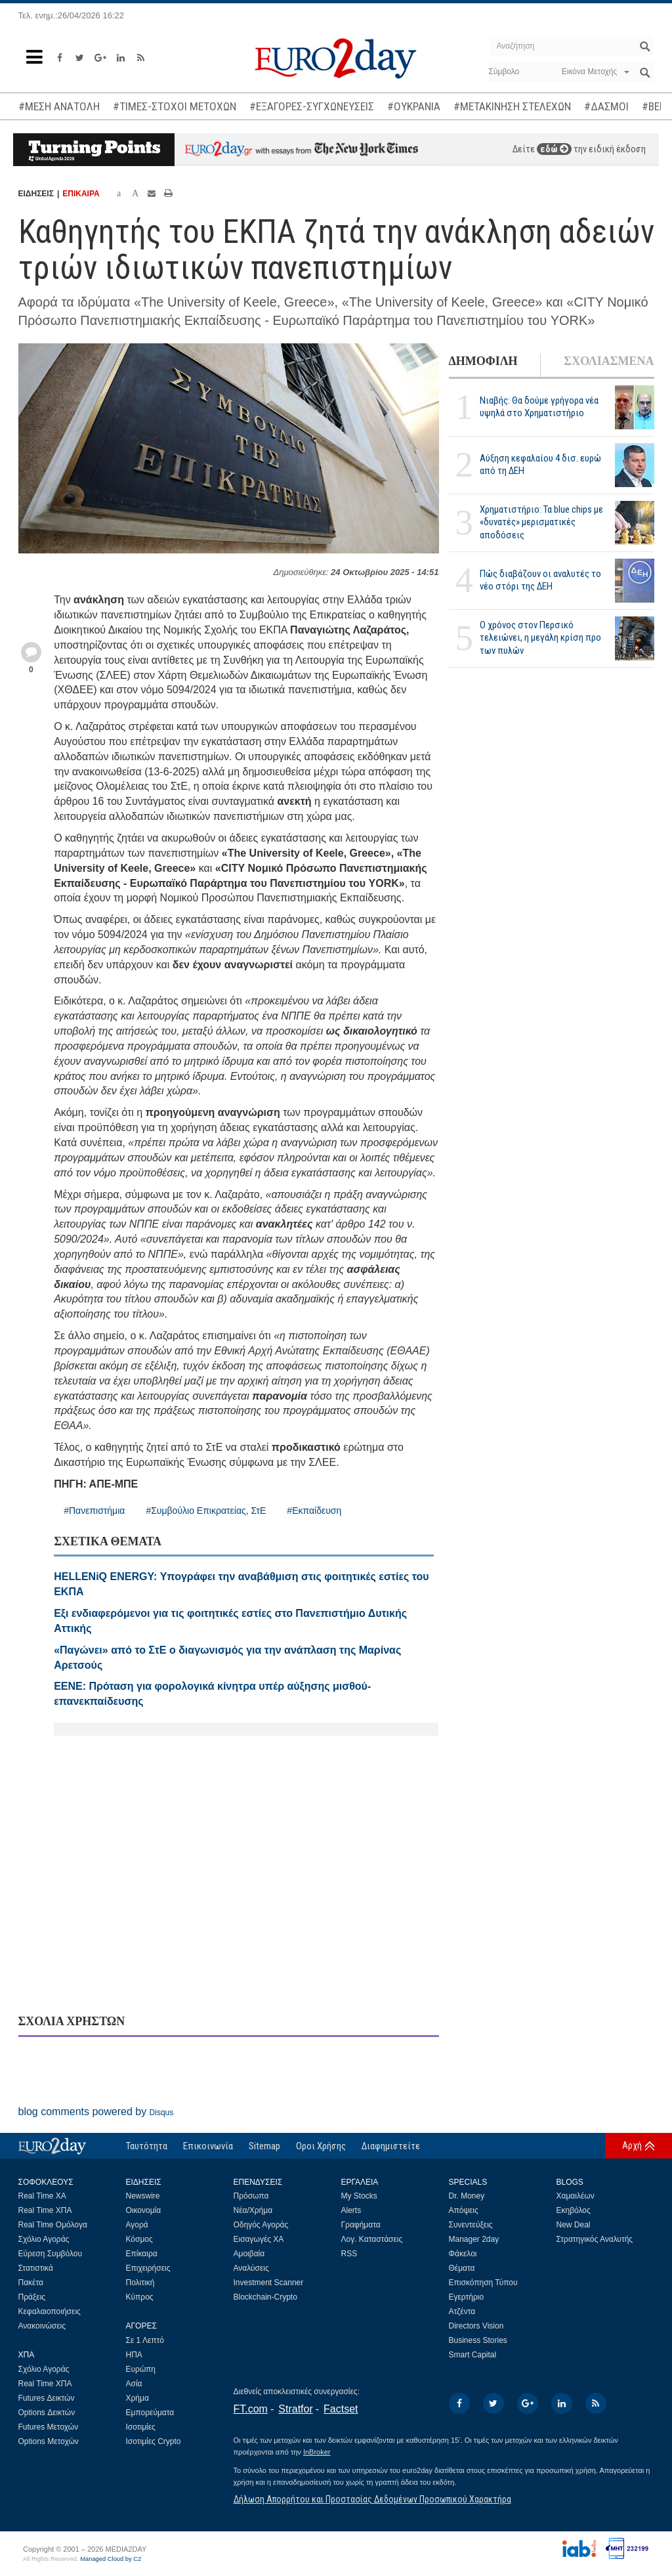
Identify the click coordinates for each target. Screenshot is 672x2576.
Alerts (351, 2210)
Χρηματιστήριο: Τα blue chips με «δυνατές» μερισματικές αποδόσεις (541, 522)
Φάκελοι (463, 2253)
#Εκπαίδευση (314, 1510)
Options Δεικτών (46, 2412)
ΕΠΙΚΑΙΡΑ (80, 193)
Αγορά (137, 2224)
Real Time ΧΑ (42, 2195)
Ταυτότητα (146, 2146)
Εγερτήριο (466, 2297)
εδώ (554, 149)
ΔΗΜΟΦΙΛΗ (483, 361)
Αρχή (632, 2145)
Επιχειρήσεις (148, 2268)
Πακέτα (30, 2282)
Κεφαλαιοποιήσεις (49, 2311)
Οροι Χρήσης (321, 2146)
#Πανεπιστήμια (94, 1510)
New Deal (573, 2224)
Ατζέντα (462, 2311)
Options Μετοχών (48, 2441)
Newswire (143, 2195)
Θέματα (462, 2268)
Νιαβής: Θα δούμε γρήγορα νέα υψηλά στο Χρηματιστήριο (539, 407)
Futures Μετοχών (48, 2427)
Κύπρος (140, 2297)
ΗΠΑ (134, 2354)
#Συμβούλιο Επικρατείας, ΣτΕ (206, 1510)
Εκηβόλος (573, 2210)
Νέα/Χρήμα (253, 2210)
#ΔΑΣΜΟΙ (606, 106)
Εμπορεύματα (150, 2412)
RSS (349, 2253)
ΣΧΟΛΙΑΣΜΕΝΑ (609, 361)
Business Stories (478, 2340)
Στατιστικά (35, 2268)
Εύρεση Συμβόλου (50, 2253)
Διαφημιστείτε (391, 2146)
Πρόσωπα (251, 2195)
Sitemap (264, 2146)
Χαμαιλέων (575, 2195)
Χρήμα (137, 2398)
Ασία (134, 2383)
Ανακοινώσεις (42, 2325)
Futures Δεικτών (46, 2398)
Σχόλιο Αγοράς (44, 2239)
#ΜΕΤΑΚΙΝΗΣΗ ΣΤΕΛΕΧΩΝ (512, 106)
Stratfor (295, 2409)
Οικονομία (143, 2210)
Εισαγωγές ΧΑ (259, 2239)
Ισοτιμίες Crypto (153, 2441)
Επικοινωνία (208, 2146)
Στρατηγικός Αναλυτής (594, 2239)
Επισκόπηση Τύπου (483, 2282)
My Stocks (359, 2195)
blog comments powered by (96, 2111)
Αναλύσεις (251, 2268)
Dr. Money (467, 2195)
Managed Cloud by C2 (110, 2559)
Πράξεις (32, 2297)
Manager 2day (474, 2239)
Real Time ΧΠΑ (45, 2210)
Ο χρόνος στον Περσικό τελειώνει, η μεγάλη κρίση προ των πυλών (540, 637)
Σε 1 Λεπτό (145, 2340)
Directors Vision (476, 2325)
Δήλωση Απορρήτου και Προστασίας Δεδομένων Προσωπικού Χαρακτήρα (372, 2499)
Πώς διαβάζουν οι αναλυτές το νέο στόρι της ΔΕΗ (540, 580)
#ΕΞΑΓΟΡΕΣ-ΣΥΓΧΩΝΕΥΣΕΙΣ (311, 106)
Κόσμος (139, 2239)
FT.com (251, 2409)
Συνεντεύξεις (471, 2224)
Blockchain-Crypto (265, 2297)
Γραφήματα (361, 2224)
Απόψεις (463, 2210)
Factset (341, 2409)
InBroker (317, 2452)
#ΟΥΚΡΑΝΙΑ (413, 106)
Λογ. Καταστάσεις (372, 2239)
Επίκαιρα (142, 2253)
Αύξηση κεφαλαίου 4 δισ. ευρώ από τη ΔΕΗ (540, 464)
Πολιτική (140, 2282)
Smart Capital (473, 2354)
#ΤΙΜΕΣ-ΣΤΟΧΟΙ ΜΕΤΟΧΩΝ (174, 106)
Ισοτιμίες (141, 2427)
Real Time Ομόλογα (52, 2224)
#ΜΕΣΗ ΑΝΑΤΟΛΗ (59, 106)
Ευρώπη (141, 2369)
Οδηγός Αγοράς (261, 2224)
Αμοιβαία (249, 2253)
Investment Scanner (269, 2282)
